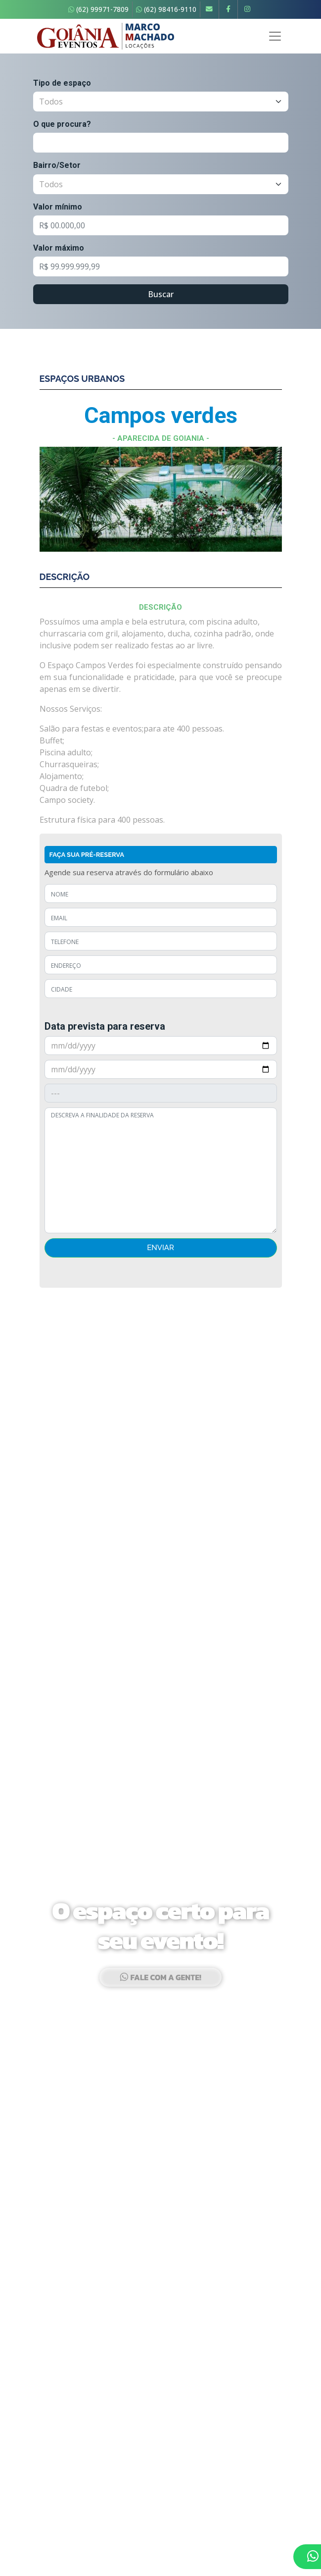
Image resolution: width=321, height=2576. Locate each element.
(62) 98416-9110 (166, 9)
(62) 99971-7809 (98, 9)
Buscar (161, 294)
